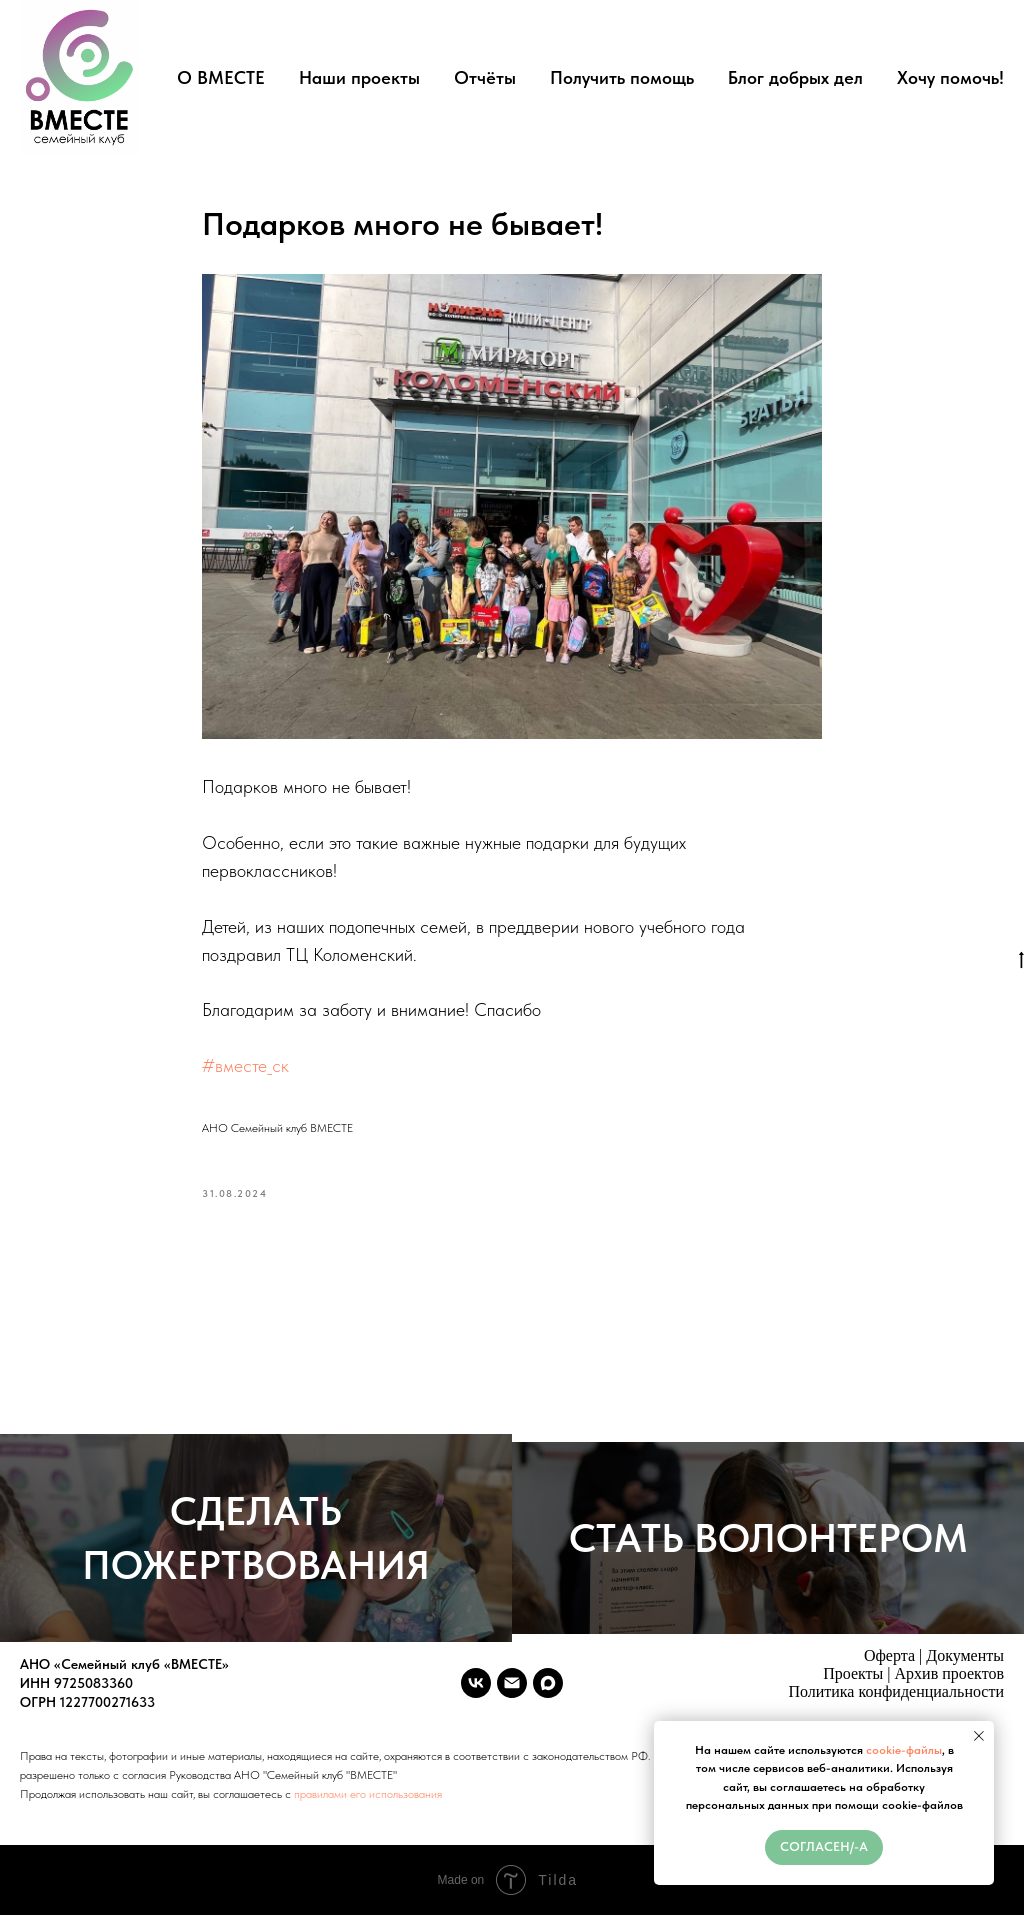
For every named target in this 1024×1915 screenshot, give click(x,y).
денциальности (952, 1691)
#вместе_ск (245, 1065)
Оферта (889, 1655)
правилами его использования (368, 1794)
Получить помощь (622, 77)
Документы (965, 1655)
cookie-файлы (904, 1750)
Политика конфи (844, 1691)
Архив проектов (949, 1673)
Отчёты (485, 77)
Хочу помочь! (950, 77)
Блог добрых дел (795, 77)
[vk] (476, 1683)
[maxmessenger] (548, 1683)
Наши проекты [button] (359, 77)
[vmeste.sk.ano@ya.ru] (512, 1683)
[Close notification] (979, 1736)
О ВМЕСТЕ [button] (221, 77)
